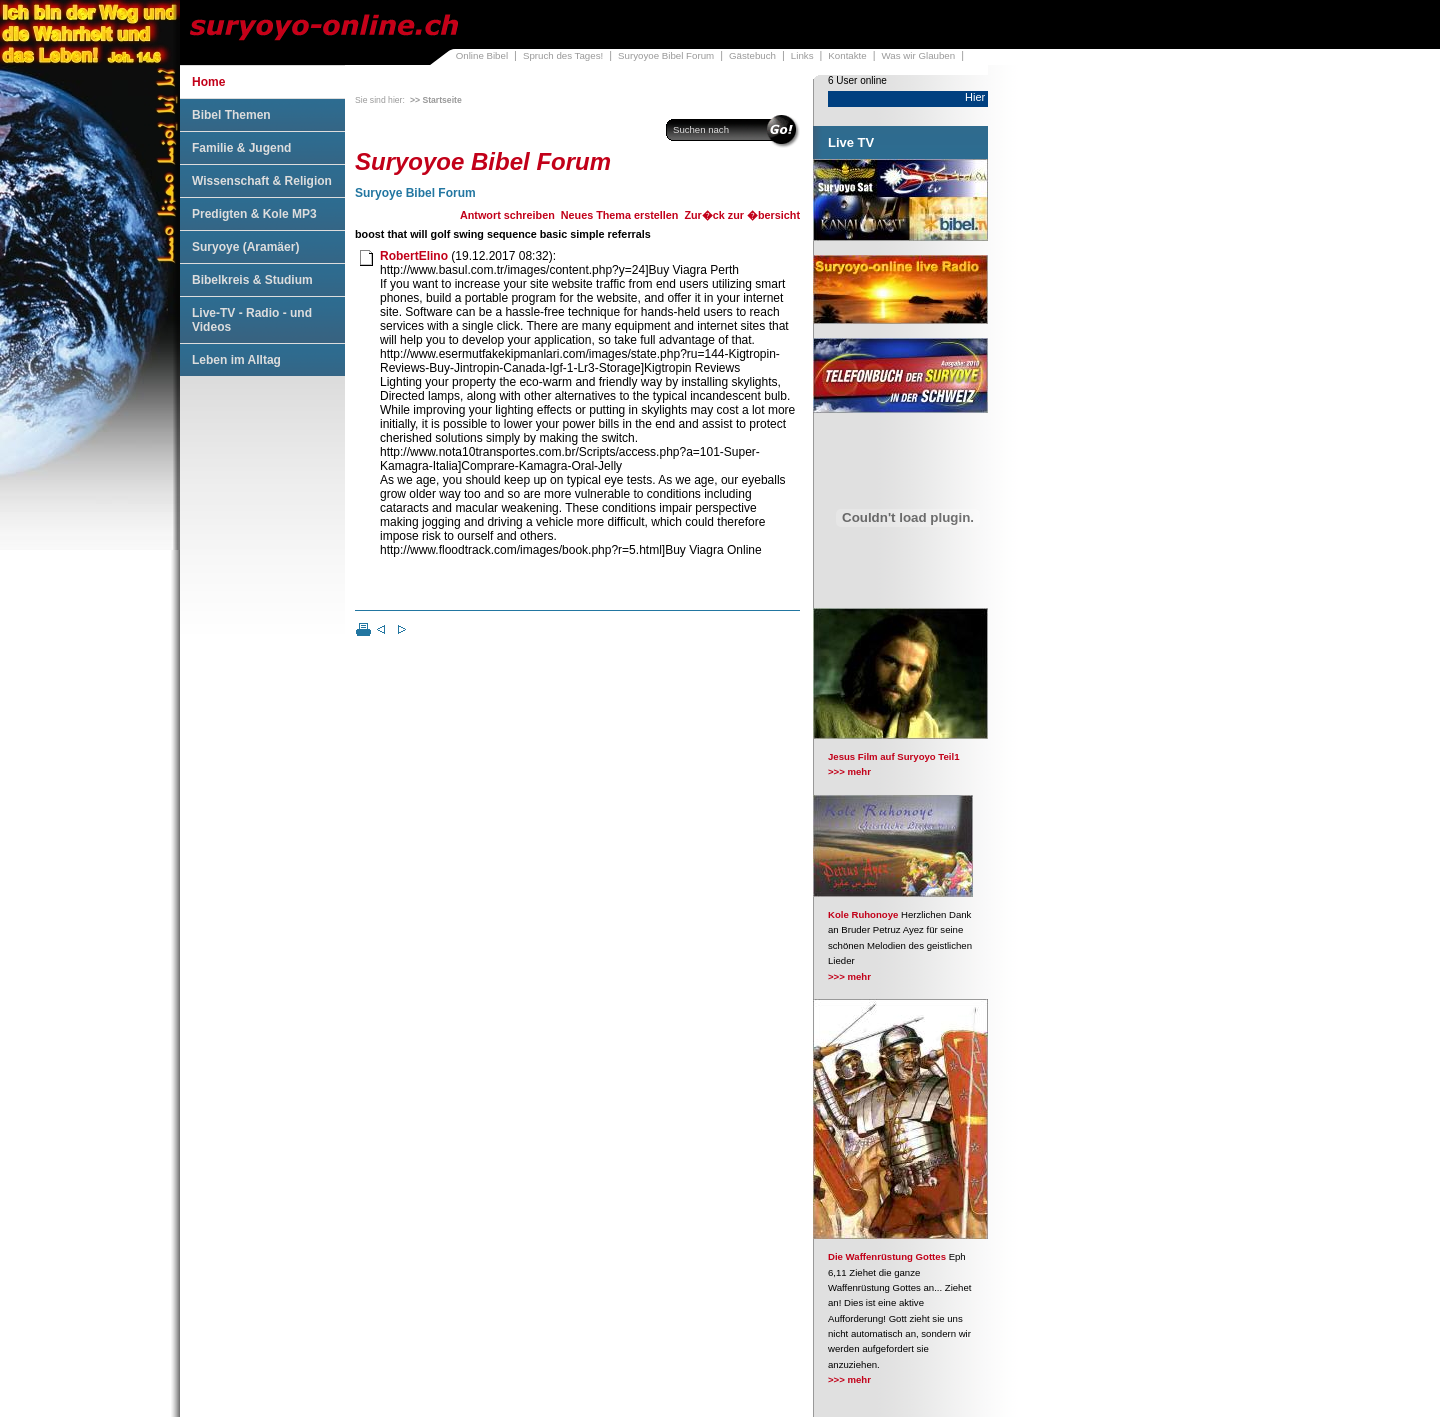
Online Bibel (482, 55)
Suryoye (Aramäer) (245, 247)
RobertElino (414, 256)
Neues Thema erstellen (620, 215)
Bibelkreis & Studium (252, 280)
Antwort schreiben (507, 215)
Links (802, 55)
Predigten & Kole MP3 (254, 214)
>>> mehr (849, 771)
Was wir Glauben (919, 55)
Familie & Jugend (241, 148)
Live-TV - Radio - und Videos (252, 320)
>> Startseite (436, 100)
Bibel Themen (231, 115)
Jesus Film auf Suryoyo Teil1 (894, 756)
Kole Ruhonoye (863, 914)
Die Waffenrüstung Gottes (887, 1256)
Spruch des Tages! (563, 55)
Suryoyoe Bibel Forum (666, 55)
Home (208, 82)
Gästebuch (752, 55)
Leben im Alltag (236, 360)
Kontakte (847, 55)
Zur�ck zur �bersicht (742, 215)
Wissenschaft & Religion (262, 181)
